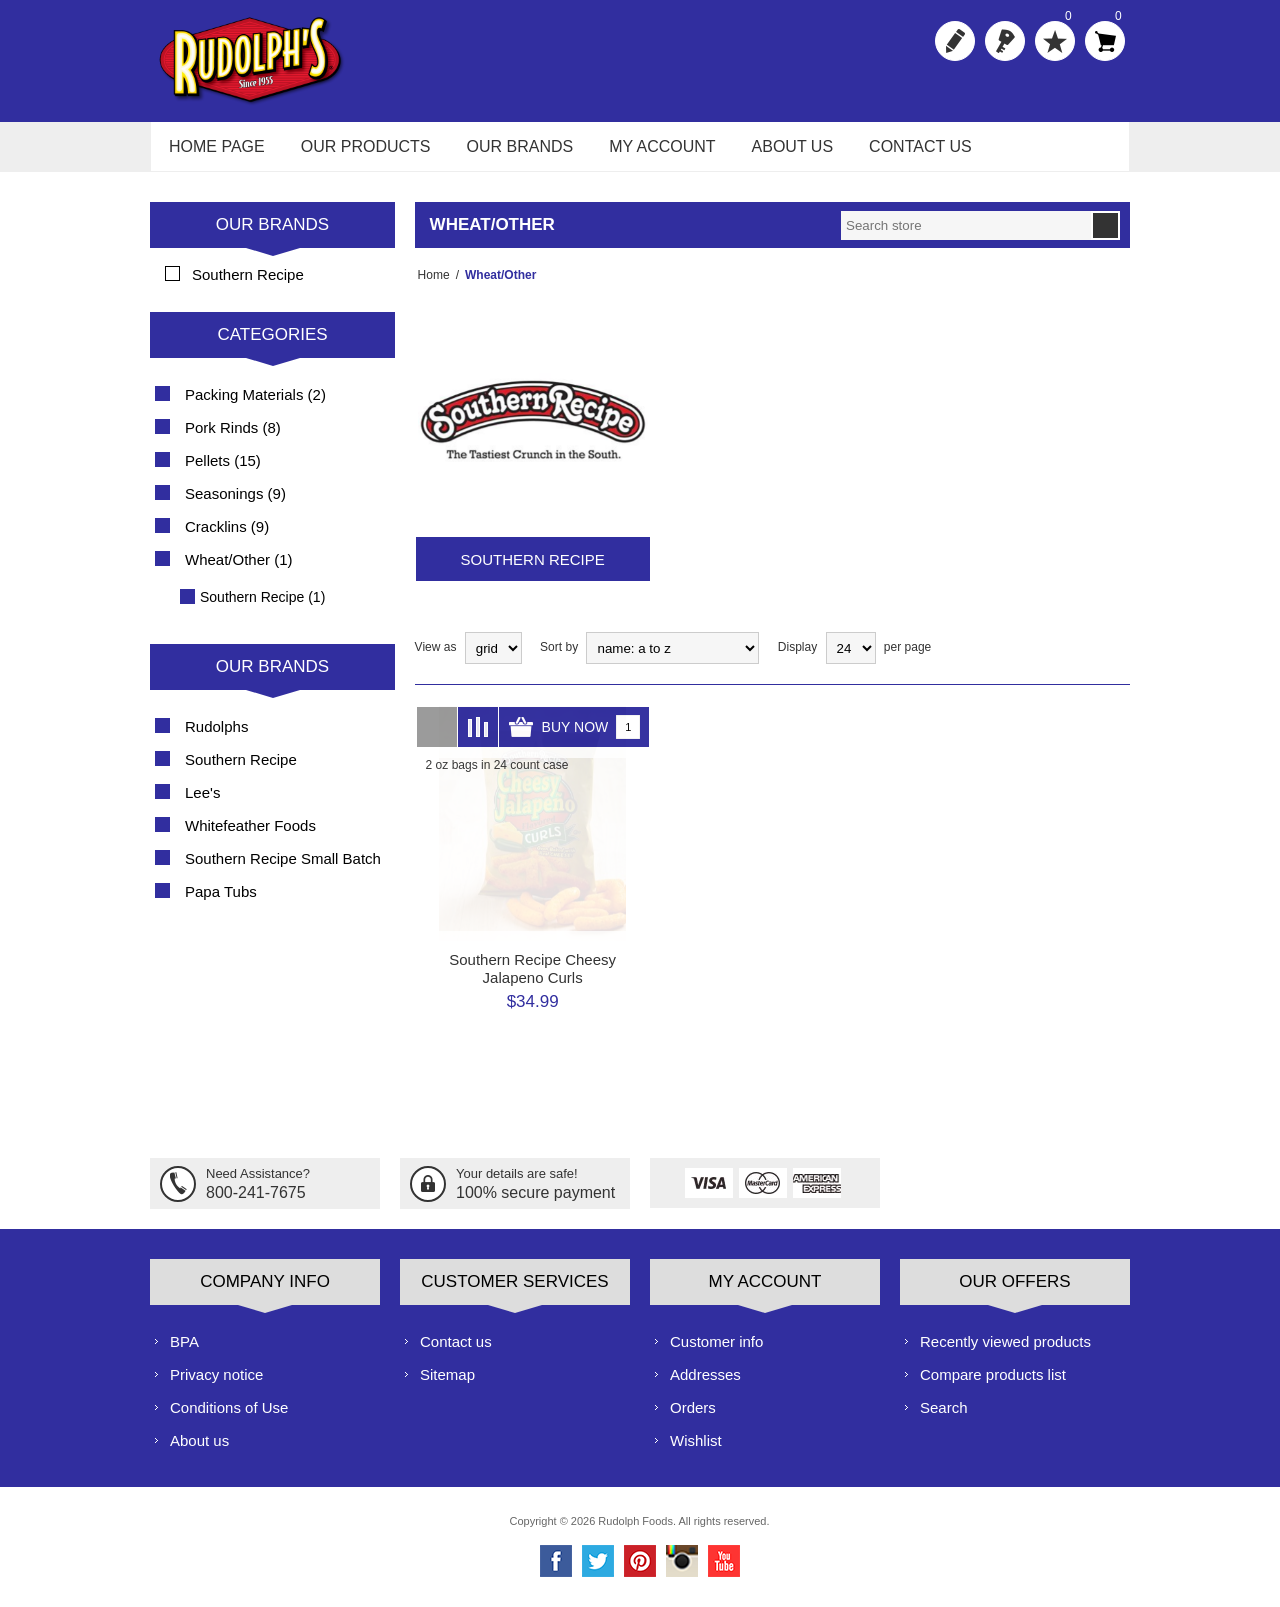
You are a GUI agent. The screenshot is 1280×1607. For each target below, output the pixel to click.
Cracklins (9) (227, 537)
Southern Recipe (533, 570)
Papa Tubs (221, 902)
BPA (184, 1351)
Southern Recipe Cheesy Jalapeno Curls (532, 979)
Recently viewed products (1005, 1351)
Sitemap (447, 1384)
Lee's (202, 803)
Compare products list (993, 1384)
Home (431, 286)
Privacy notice (216, 1384)
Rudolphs (216, 737)
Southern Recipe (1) (262, 608)
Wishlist (696, 1450)
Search (944, 1417)
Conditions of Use (229, 1417)
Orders (693, 1417)
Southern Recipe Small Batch (283, 869)
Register (955, 41)
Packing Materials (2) (255, 405)
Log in (1005, 41)
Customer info (716, 1351)
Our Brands (272, 235)
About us (199, 1450)
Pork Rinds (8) (233, 438)
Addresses (705, 1384)
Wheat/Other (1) (239, 570)
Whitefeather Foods (250, 836)
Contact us (456, 1351)
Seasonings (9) (235, 504)
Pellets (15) (223, 471)
